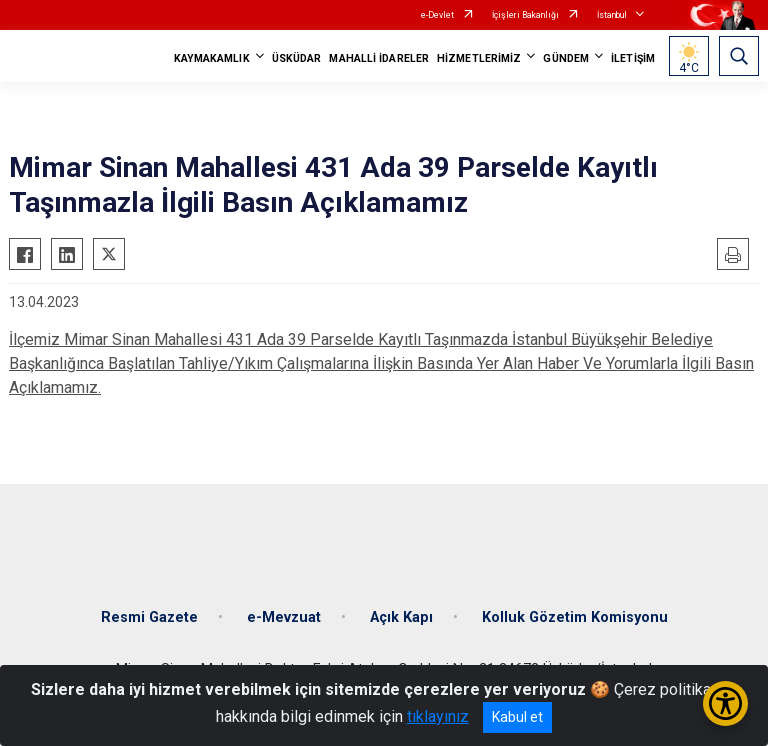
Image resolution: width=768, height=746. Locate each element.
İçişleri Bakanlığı (525, 15)
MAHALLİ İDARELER (379, 58)
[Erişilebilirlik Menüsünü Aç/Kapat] (725, 703)
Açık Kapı (401, 617)
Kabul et (517, 717)
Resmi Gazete (149, 617)
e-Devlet (437, 15)
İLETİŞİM (633, 58)
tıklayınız (438, 716)
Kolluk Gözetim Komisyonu (575, 617)
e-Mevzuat (284, 617)
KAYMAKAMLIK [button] (212, 58)
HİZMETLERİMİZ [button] (479, 58)
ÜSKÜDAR (297, 58)
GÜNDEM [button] (566, 58)
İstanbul (612, 15)
